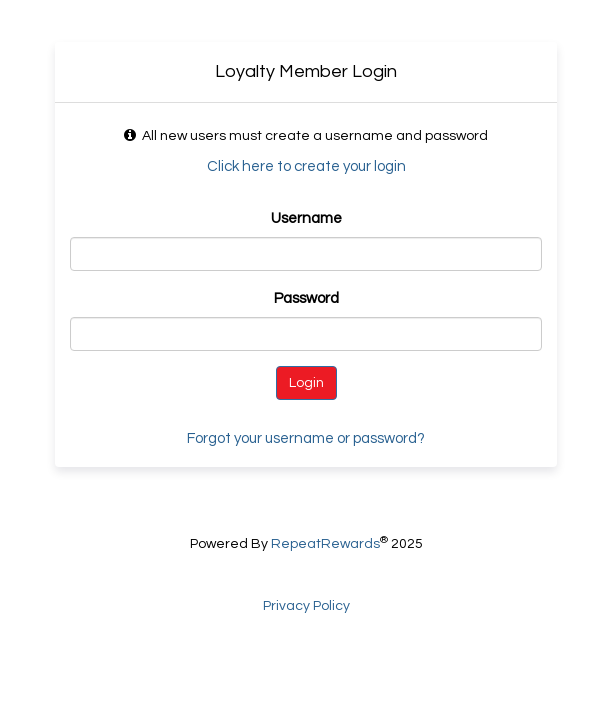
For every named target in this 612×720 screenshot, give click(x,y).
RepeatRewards (325, 544)
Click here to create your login (306, 166)
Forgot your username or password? (306, 438)
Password (306, 298)
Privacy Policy (306, 606)
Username (306, 218)
